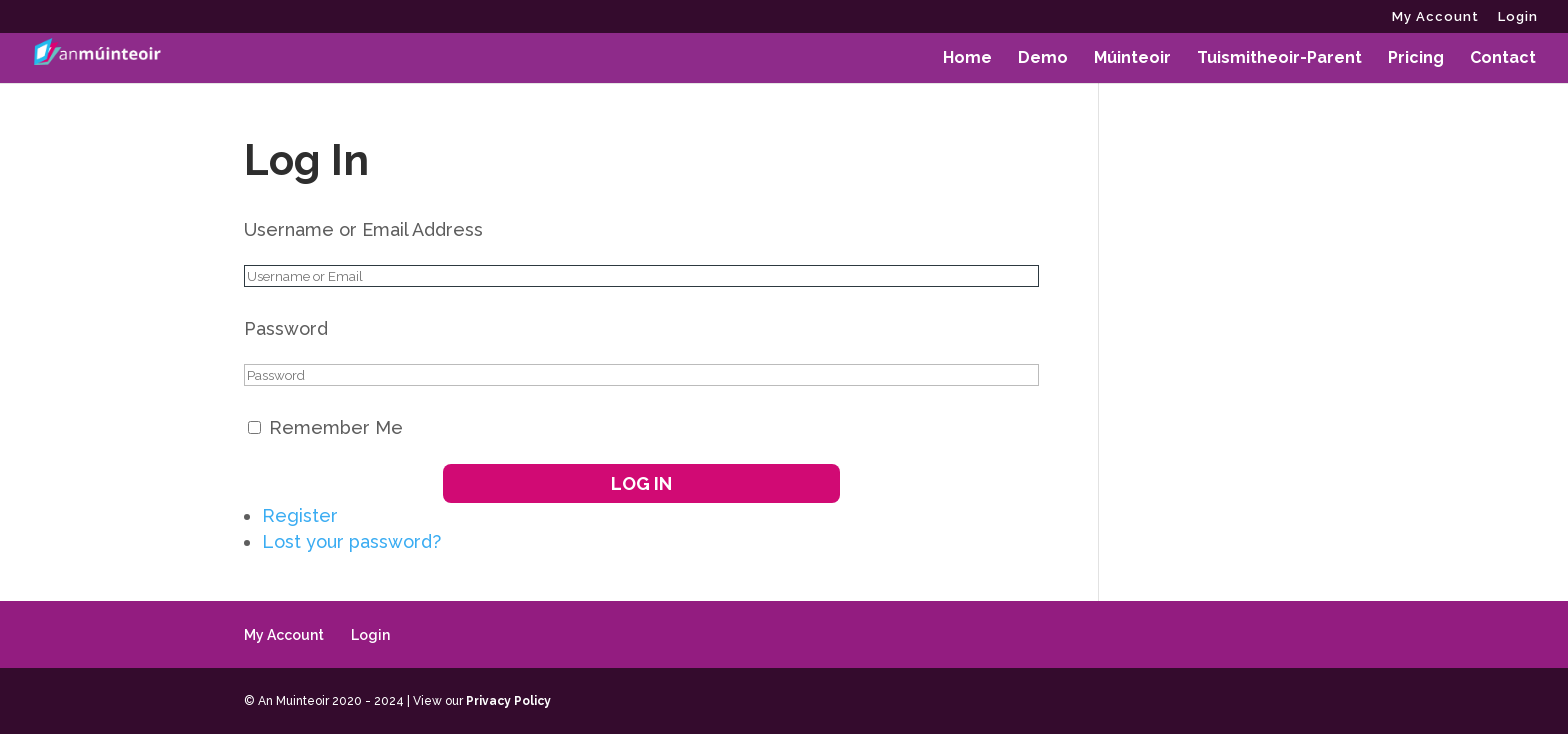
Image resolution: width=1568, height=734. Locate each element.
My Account (1435, 17)
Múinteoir (1132, 59)
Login (1518, 17)
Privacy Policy (508, 701)
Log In (641, 483)
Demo (1043, 59)
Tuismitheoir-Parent (1279, 59)
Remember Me (336, 427)
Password (286, 328)
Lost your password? (351, 541)
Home (967, 59)
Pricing (1416, 59)
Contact (1503, 59)
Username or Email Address (363, 229)
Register (300, 515)
